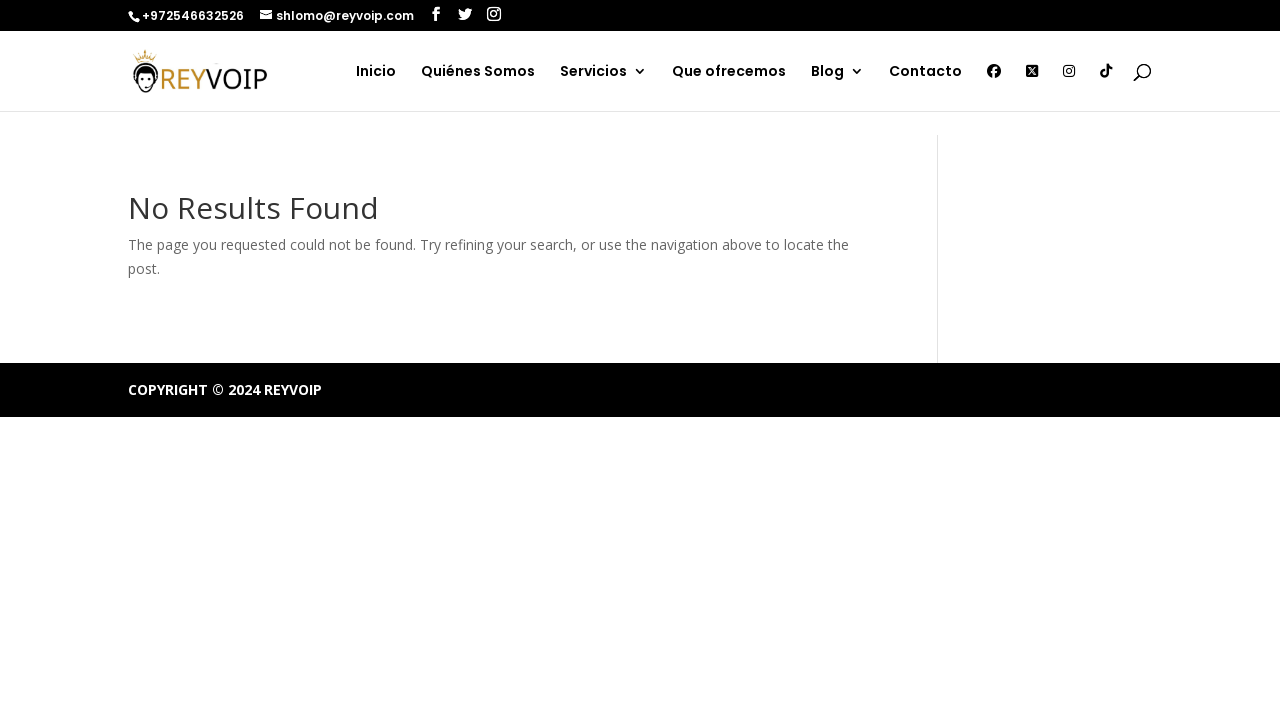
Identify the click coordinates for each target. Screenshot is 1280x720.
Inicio (376, 72)
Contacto (925, 72)
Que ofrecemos (729, 72)
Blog (827, 72)
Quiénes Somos (478, 72)
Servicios (593, 72)
